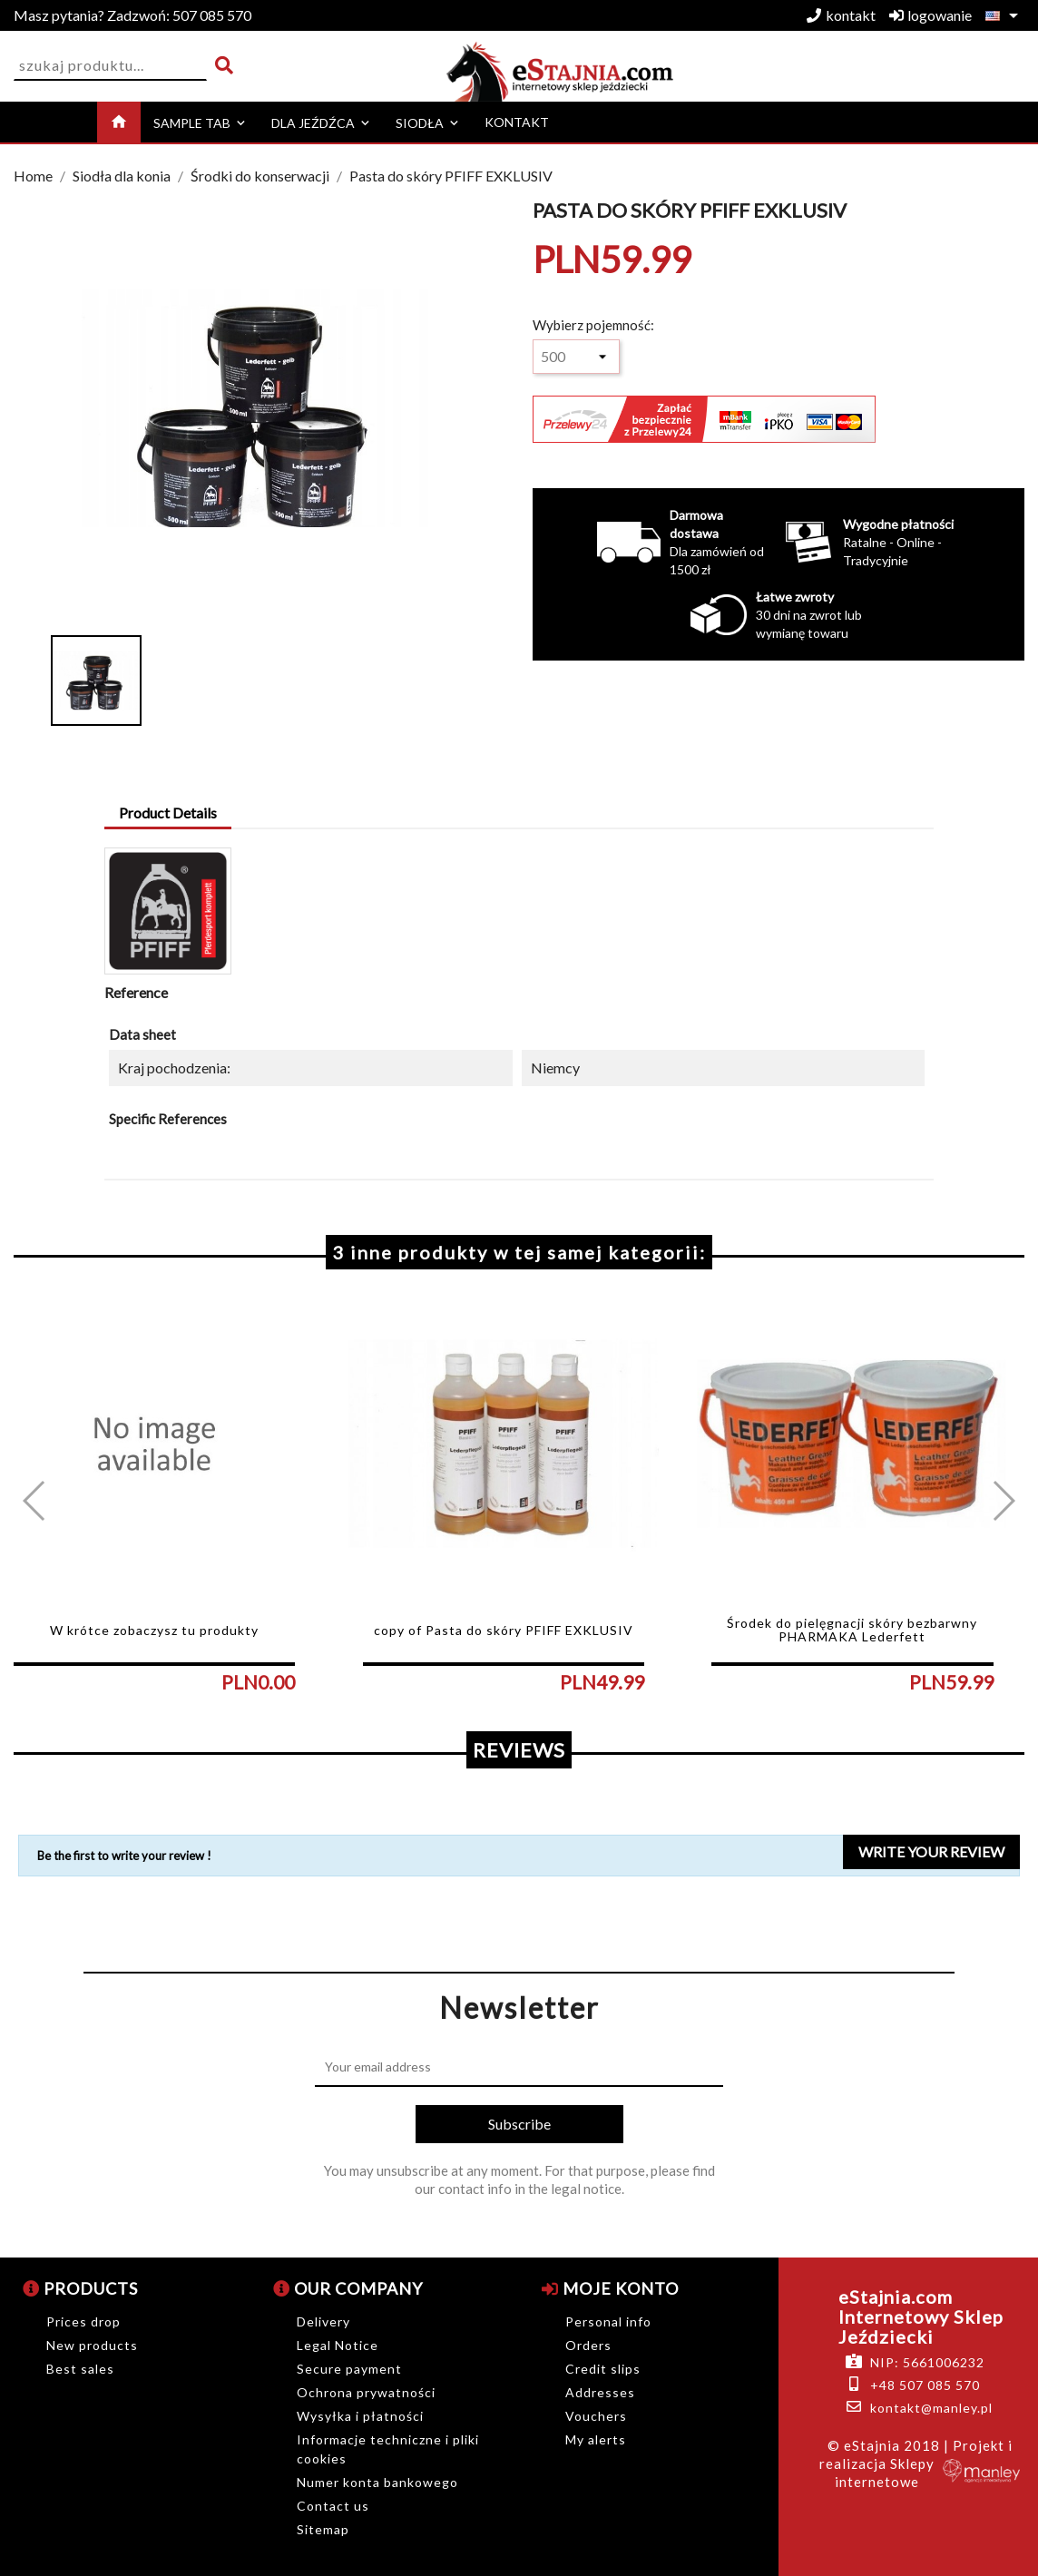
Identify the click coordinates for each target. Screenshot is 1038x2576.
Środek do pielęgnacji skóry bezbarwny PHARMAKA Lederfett (852, 1630)
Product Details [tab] (168, 812)
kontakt (841, 15)
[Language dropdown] (1004, 15)
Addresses (600, 2392)
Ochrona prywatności (366, 2392)
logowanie (930, 15)
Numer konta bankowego (377, 2482)
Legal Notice (337, 2345)
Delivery (323, 2321)
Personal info (608, 2321)
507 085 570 (132, 15)
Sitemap (323, 2529)
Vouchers (596, 2416)
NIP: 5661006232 (927, 2362)
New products (92, 2345)
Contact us (333, 2505)
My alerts (595, 2439)
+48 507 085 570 (925, 2385)
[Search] (110, 66)
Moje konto (610, 2288)
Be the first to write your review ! (124, 1855)
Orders (588, 2345)
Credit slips (603, 2368)
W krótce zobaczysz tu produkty (154, 1630)
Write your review (931, 1851)
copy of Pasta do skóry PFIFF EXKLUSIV (503, 1630)
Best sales (80, 2368)
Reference (136, 992)
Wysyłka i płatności (360, 2416)
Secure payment (349, 2368)
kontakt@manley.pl (931, 2407)
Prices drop (83, 2321)
